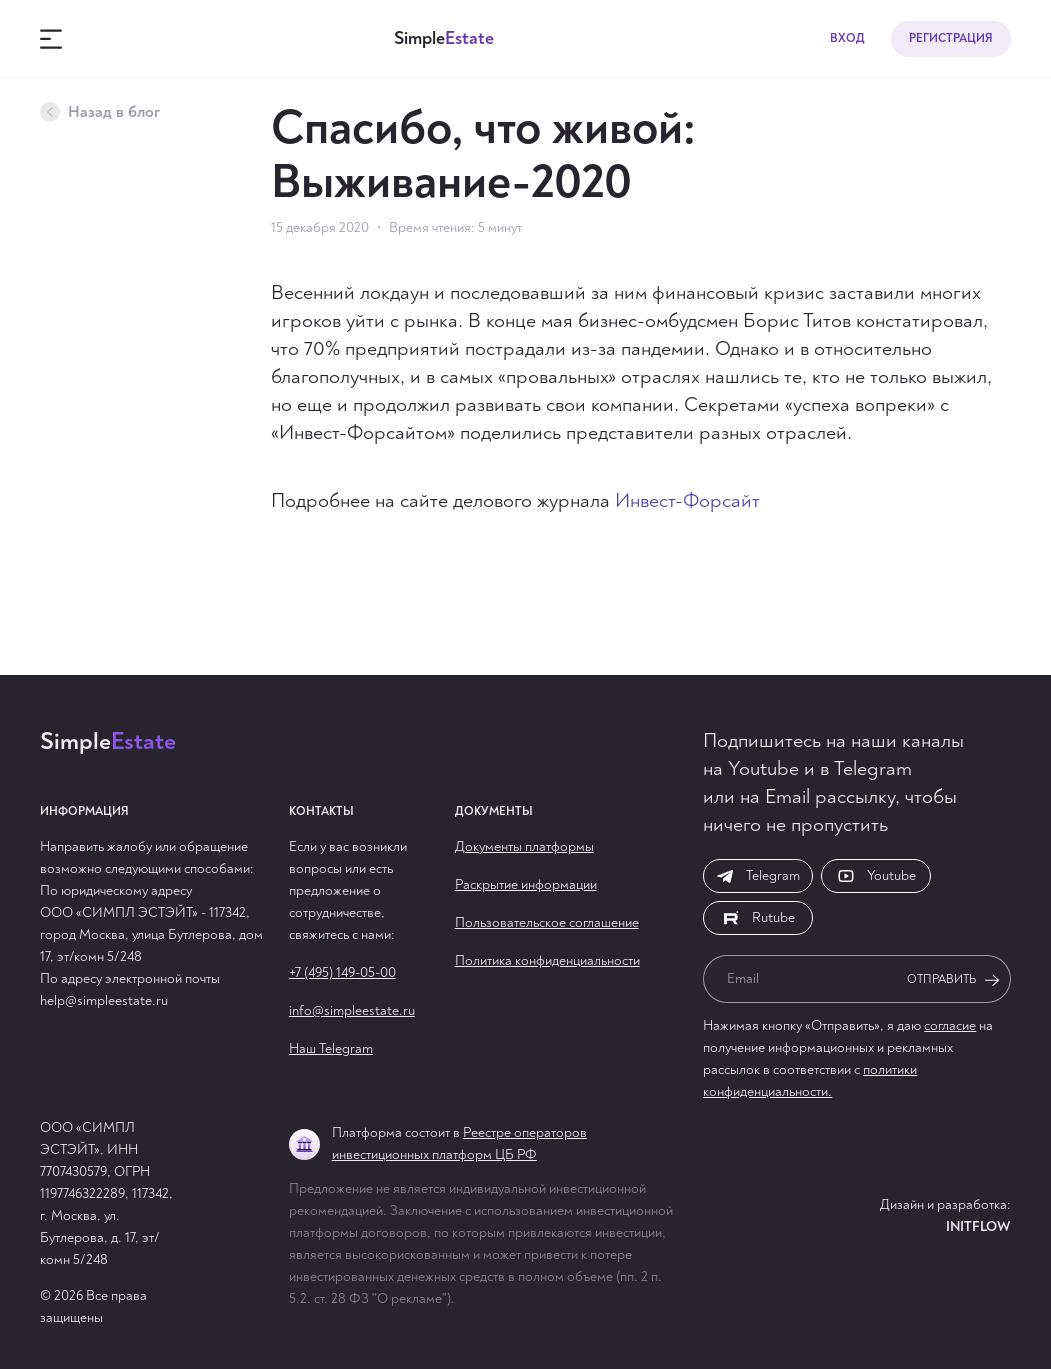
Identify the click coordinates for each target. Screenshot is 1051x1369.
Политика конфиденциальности (547, 960)
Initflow (978, 1226)
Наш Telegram (331, 1048)
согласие (950, 1025)
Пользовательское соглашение (547, 922)
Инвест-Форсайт (687, 500)
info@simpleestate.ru (352, 1010)
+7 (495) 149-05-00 (342, 972)
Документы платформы (524, 846)
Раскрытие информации (526, 884)
